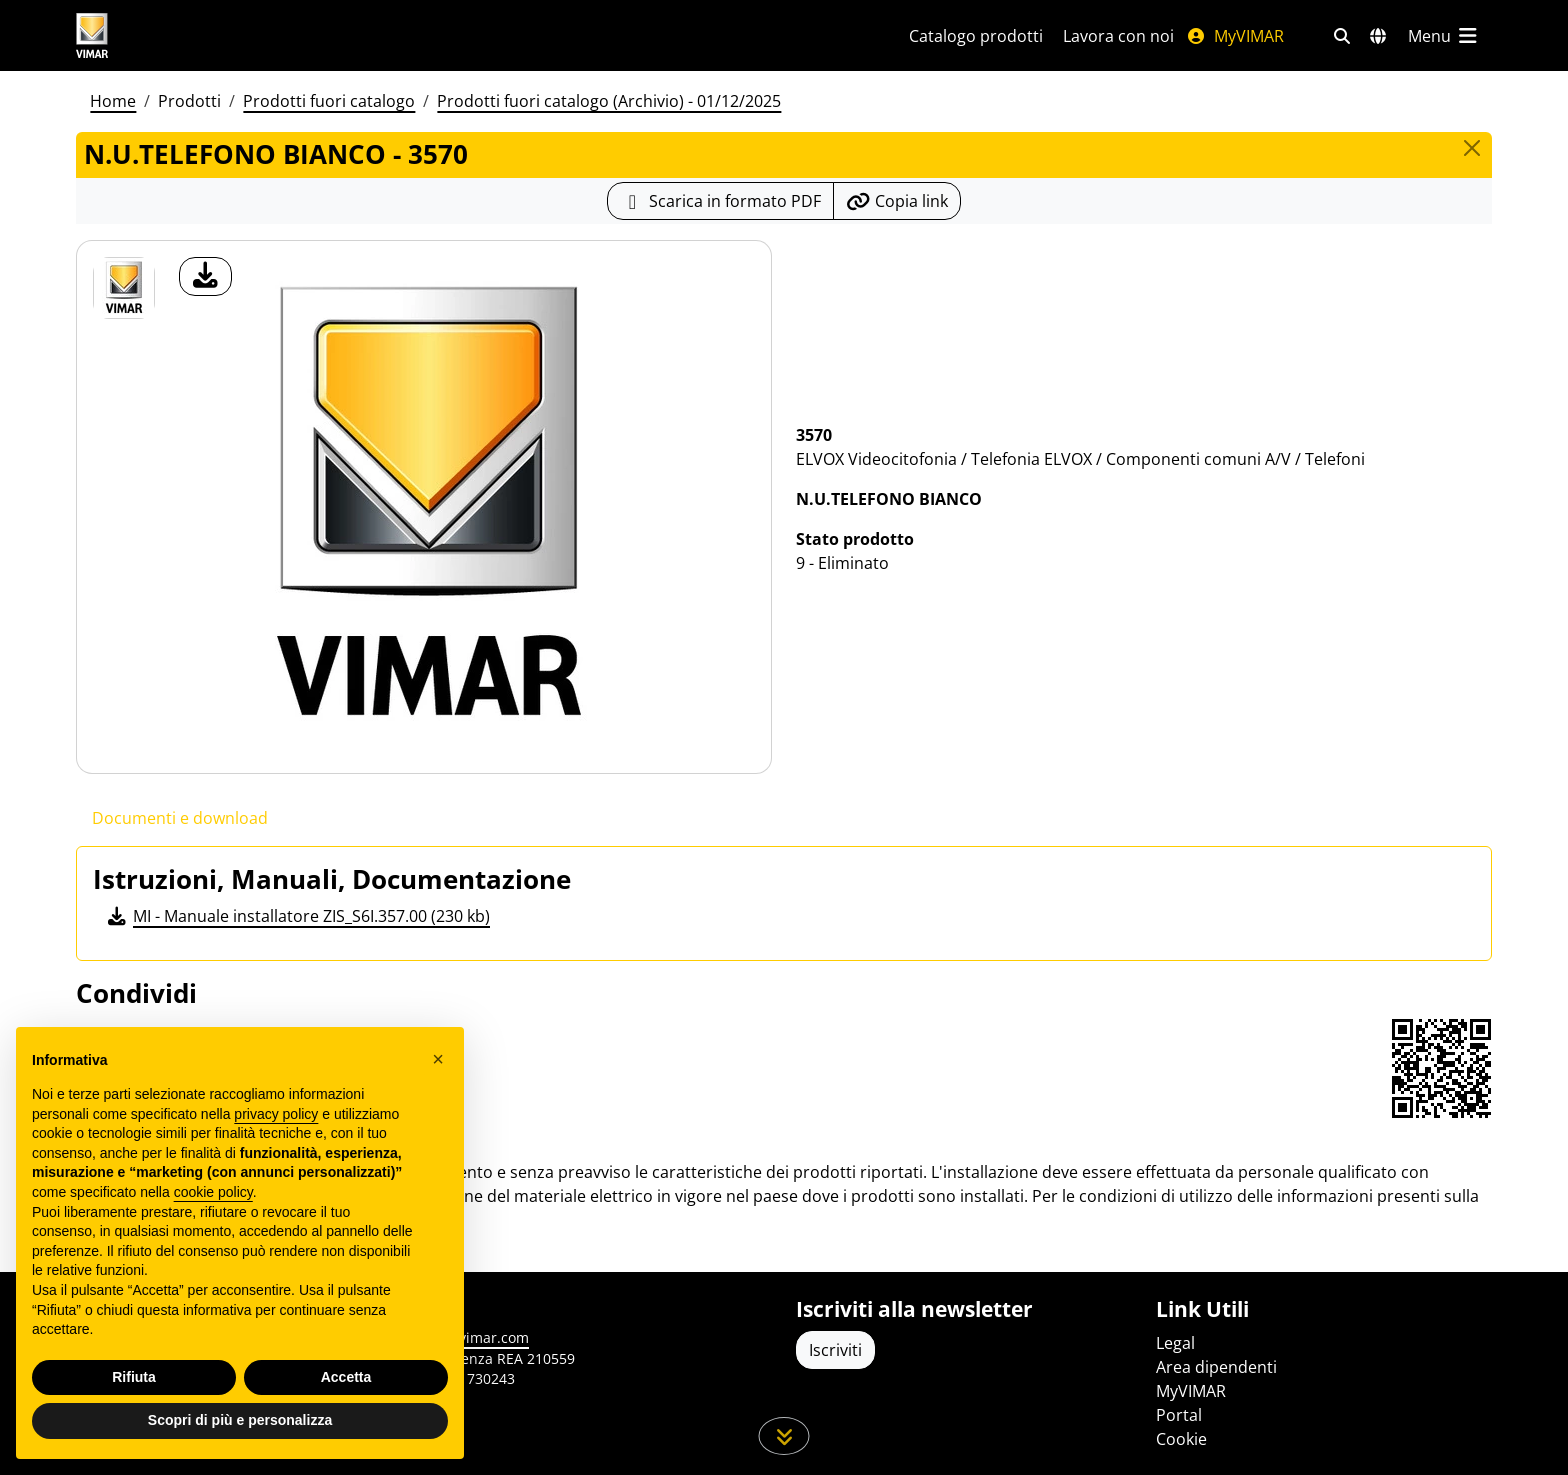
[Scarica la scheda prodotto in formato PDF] (720, 201)
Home (113, 101)
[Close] (1472, 148)
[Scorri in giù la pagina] (784, 1436)
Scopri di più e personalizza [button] (240, 1420)
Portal (1179, 1415)
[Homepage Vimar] (167, 35)
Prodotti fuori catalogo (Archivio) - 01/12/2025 (609, 101)
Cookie (1181, 1439)
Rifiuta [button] (134, 1377)
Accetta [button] (346, 1377)
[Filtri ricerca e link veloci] (1342, 36)
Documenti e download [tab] (180, 818)
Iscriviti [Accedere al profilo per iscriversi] (835, 1350)
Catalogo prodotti (976, 36)
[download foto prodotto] (205, 276)
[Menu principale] (1444, 36)
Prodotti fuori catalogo (329, 101)
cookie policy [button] (213, 1192)
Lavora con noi (1118, 36)
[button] (438, 1059)
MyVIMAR (1235, 36)
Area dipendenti (1216, 1367)
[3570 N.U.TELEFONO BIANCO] (124, 288)
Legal (1175, 1343)
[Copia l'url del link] (897, 201)
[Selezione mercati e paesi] (1378, 36)
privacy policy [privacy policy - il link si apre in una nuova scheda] (276, 1114)
